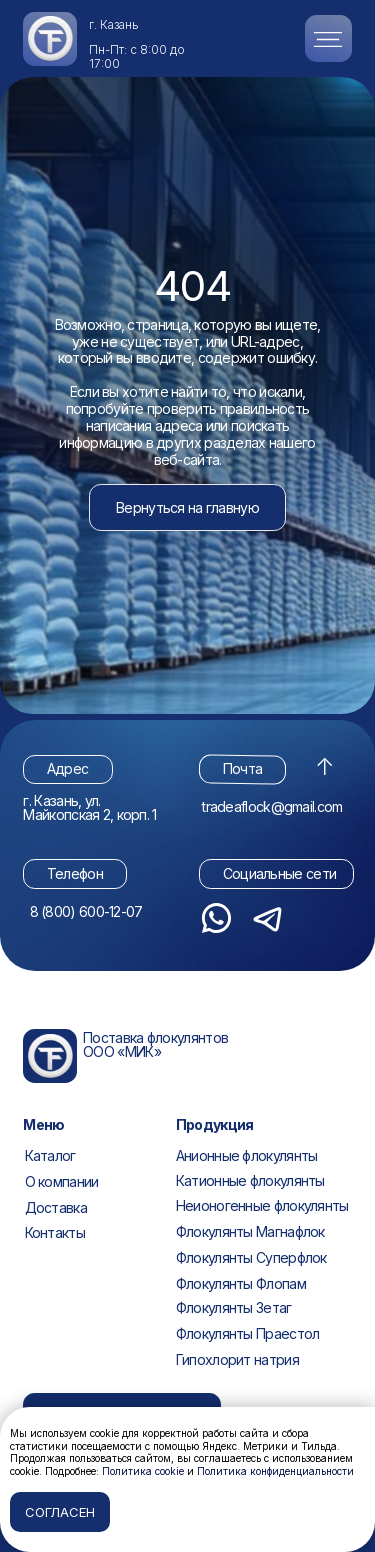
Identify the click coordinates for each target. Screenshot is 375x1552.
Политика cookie (143, 1471)
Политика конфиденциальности (275, 1471)
